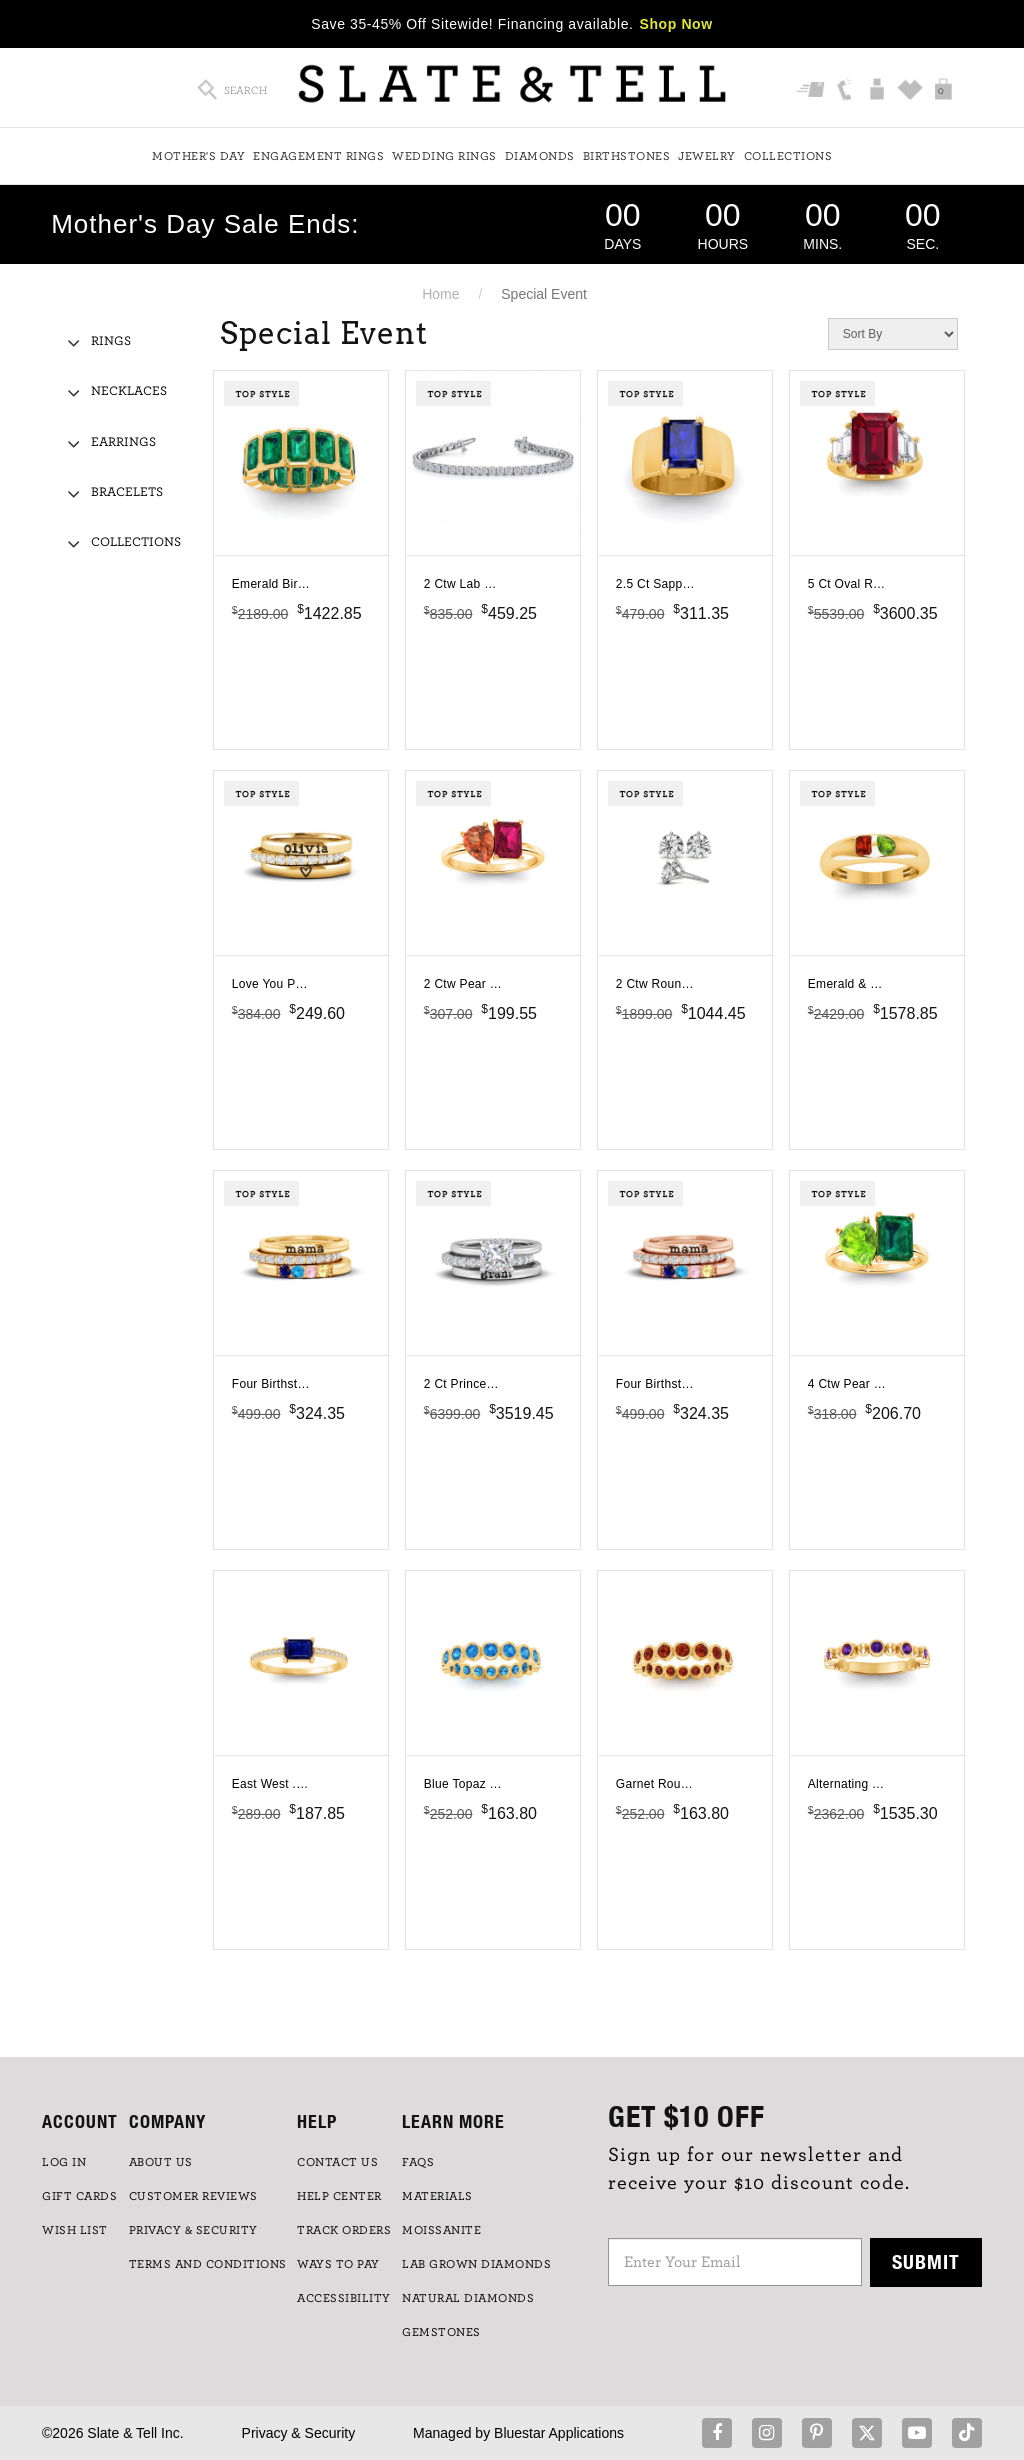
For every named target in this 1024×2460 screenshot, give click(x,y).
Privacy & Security (299, 2433)
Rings (111, 341)
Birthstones (627, 156)
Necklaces (129, 391)
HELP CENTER (339, 2196)
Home (440, 294)
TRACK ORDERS (344, 2230)
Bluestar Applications (559, 2433)
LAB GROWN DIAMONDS (476, 2264)
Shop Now (676, 24)
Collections (788, 156)
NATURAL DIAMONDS (468, 2298)
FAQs (418, 2162)
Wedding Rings (444, 156)
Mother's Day (198, 156)
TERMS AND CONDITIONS (208, 2264)
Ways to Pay (338, 2264)
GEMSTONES (441, 2332)
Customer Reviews (193, 2196)
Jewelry (707, 156)
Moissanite (441, 2230)
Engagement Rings (318, 156)
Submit (926, 2261)
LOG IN (64, 2162)
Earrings (123, 442)
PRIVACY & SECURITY (193, 2230)
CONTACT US (337, 2162)
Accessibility (344, 2298)
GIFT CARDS (79, 2196)
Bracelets (127, 492)
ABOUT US (161, 2162)
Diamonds (540, 156)
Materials (437, 2196)
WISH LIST (75, 2230)
